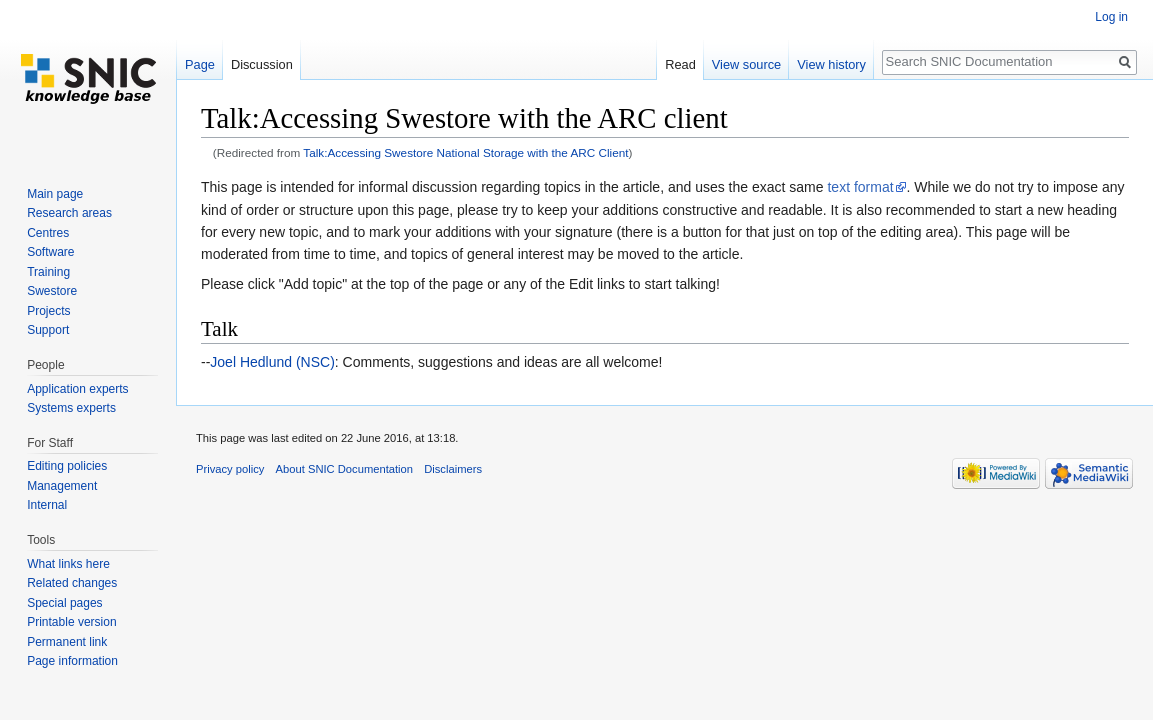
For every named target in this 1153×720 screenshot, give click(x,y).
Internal (47, 505)
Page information (72, 661)
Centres (48, 233)
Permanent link (67, 642)
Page (200, 64)
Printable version (71, 622)
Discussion (262, 64)
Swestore (52, 291)
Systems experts (71, 408)
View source (746, 64)
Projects (48, 311)
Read (680, 64)
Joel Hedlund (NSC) (272, 362)
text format (860, 187)
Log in (1111, 17)
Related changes (72, 583)
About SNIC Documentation (344, 469)
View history (831, 64)
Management (62, 486)
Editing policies (67, 466)
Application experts (77, 389)
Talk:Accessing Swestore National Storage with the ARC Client (465, 152)
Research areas (69, 213)
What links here (68, 564)
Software (50, 252)
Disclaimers (453, 469)
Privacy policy (230, 469)
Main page (55, 194)
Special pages (64, 603)
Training (48, 272)
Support (48, 330)
